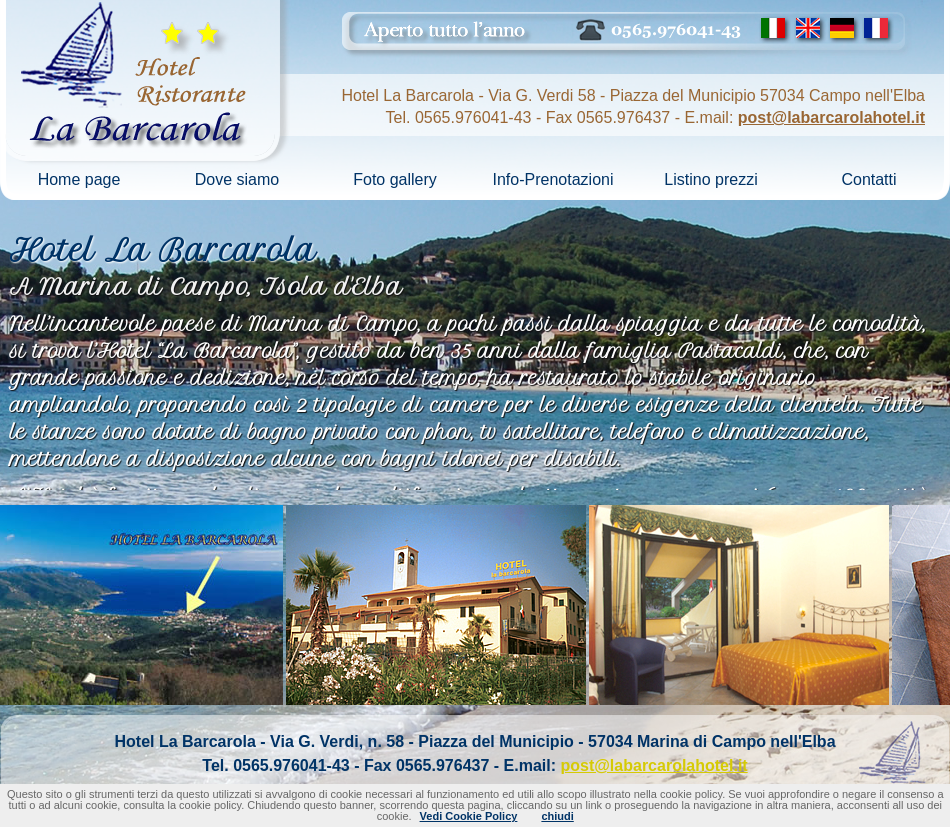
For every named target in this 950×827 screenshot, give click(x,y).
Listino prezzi (710, 179)
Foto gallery (395, 179)
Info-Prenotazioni (553, 179)
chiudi (557, 816)
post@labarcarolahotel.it (831, 117)
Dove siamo (237, 179)
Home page (79, 179)
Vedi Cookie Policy (469, 816)
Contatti (868, 179)
